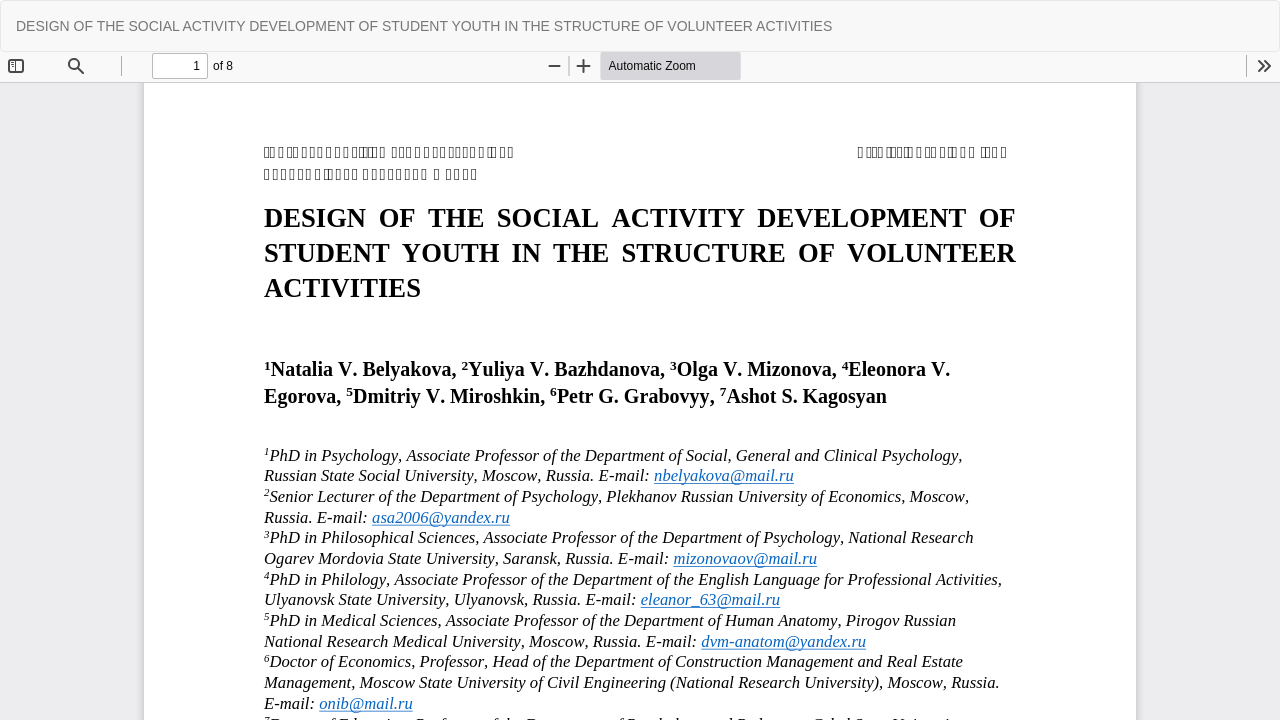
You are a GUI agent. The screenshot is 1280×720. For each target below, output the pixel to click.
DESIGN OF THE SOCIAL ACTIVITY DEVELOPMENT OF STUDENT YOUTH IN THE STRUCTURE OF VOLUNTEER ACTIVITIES (424, 26)
